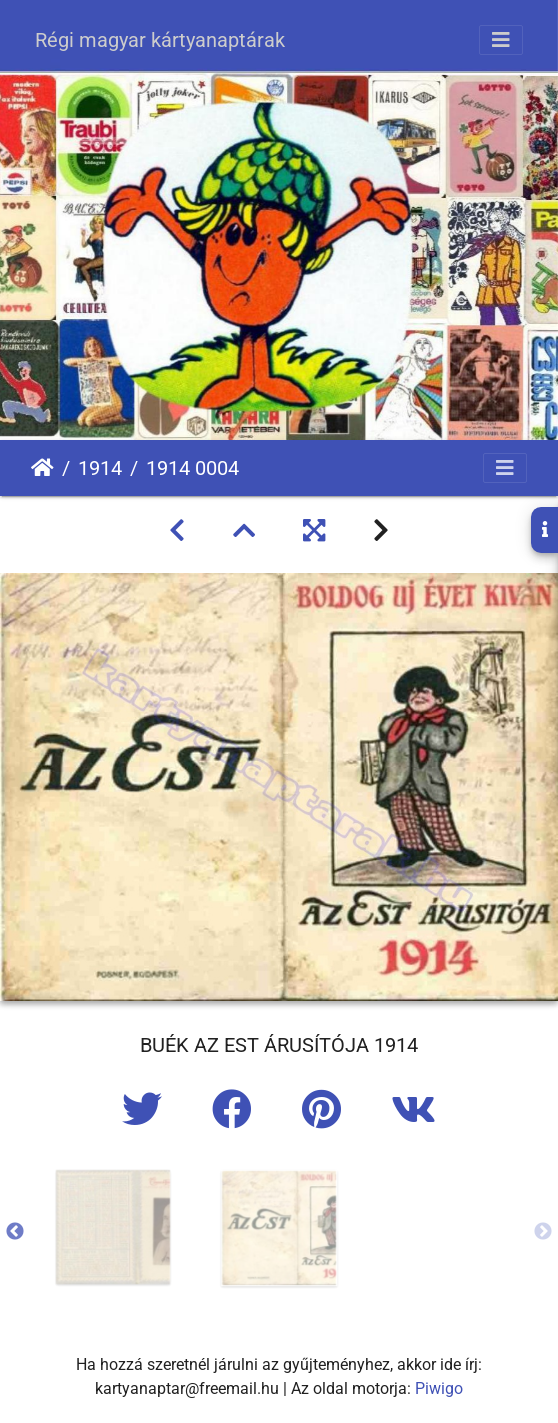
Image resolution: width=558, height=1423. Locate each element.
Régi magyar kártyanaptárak (160, 40)
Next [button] (543, 1232)
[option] (113, 1227)
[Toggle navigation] (501, 40)
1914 (100, 468)
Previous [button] (15, 1232)
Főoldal (42, 468)
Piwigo (439, 1388)
